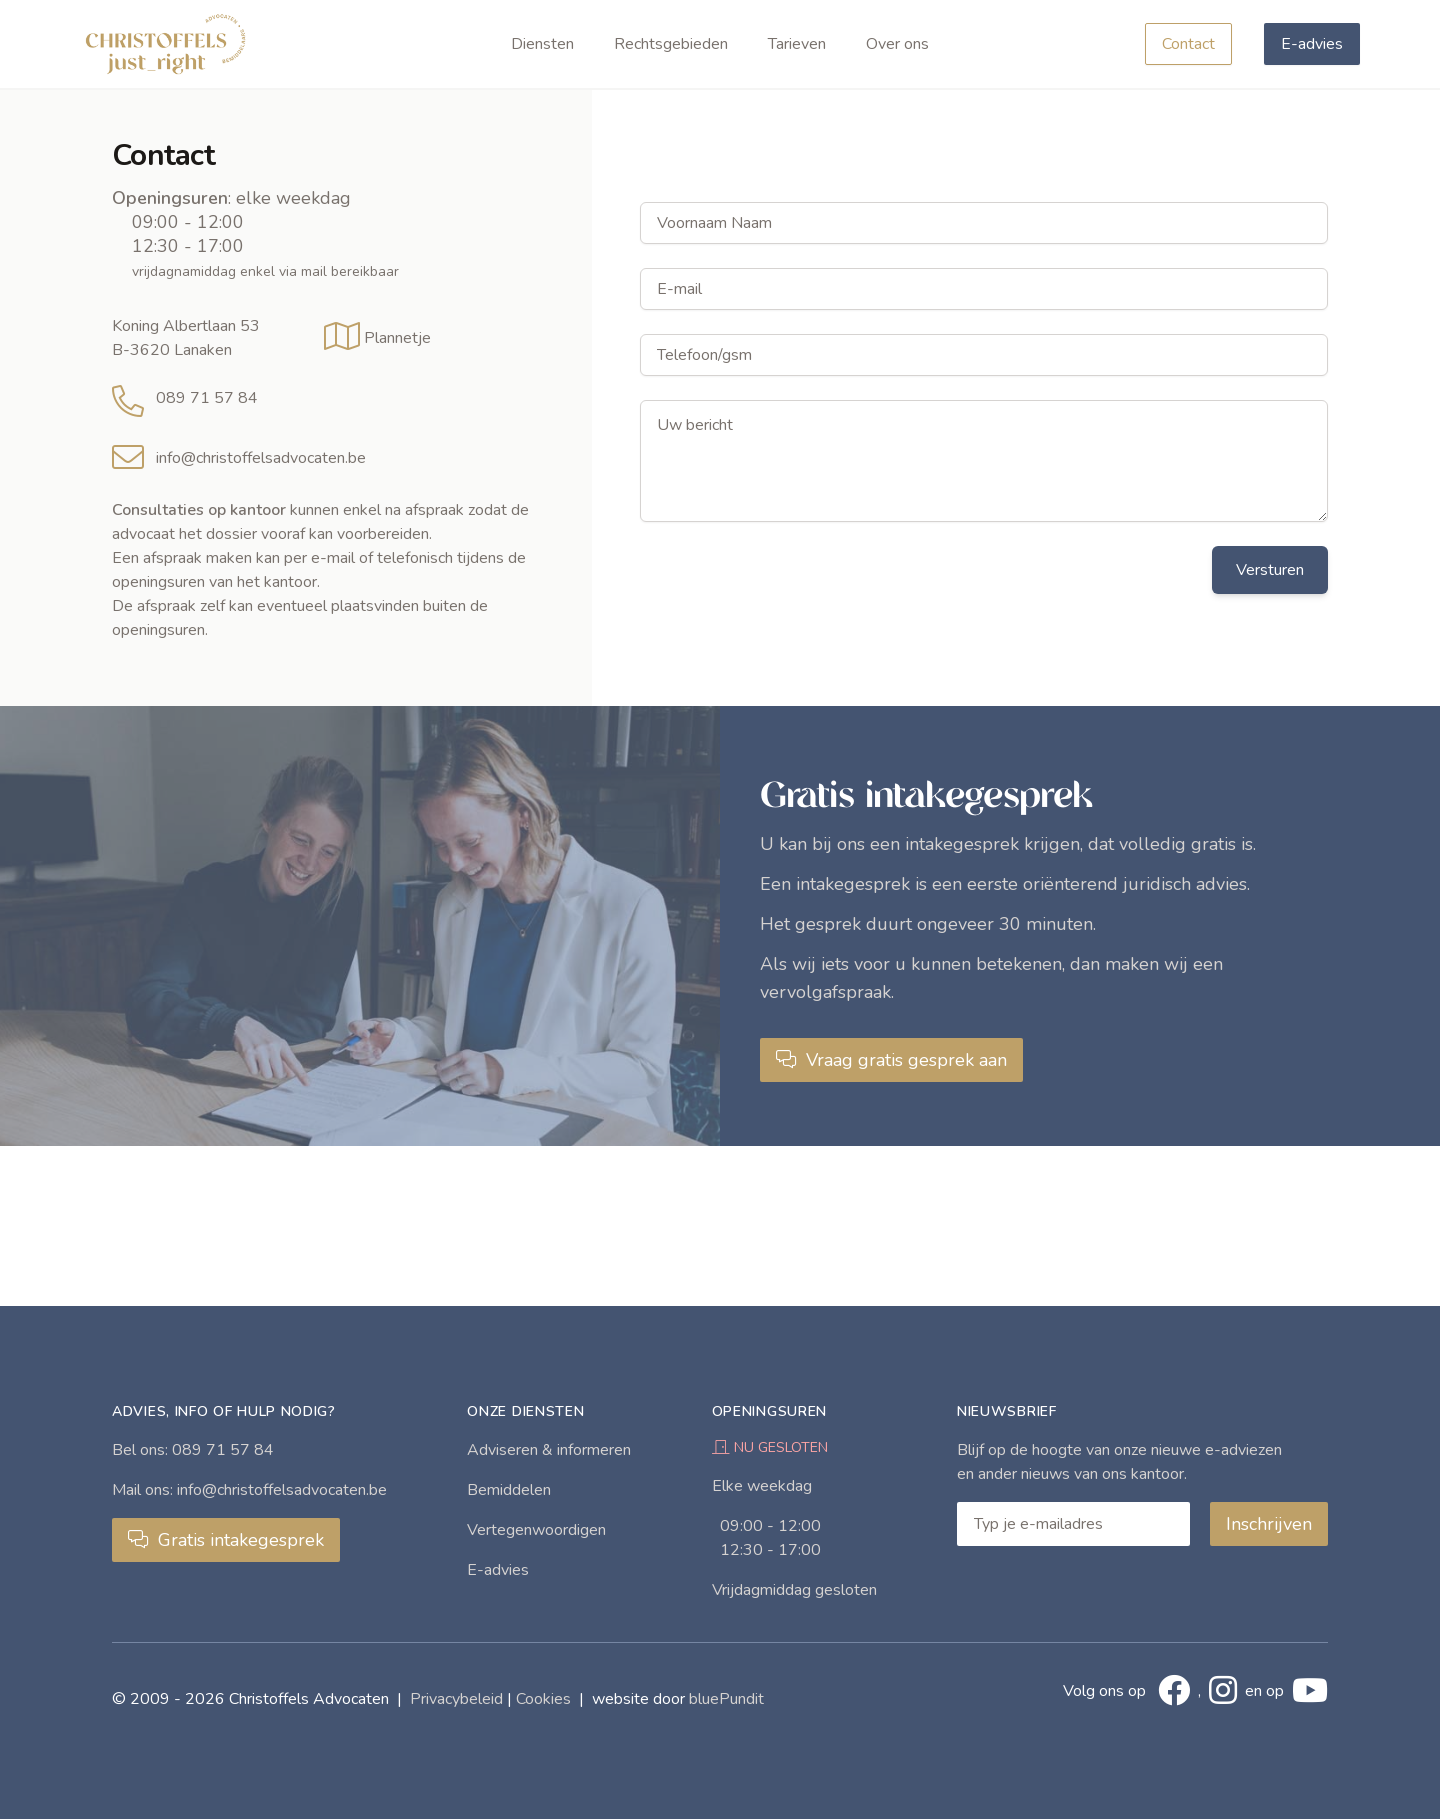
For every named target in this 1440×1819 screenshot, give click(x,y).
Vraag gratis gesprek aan (891, 1060)
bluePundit (726, 1699)
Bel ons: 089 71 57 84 (193, 1450)
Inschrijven (1269, 1524)
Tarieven (797, 44)
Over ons (897, 44)
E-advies (1312, 44)
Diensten (542, 44)
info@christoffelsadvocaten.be (261, 458)
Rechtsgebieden (671, 44)
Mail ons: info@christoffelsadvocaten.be (249, 1490)
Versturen (1270, 570)
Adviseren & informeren (549, 1450)
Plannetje (397, 338)
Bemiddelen (509, 1490)
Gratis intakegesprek (226, 1540)
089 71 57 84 (207, 398)
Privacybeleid (456, 1699)
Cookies (543, 1699)
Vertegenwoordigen (536, 1530)
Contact (1188, 44)
